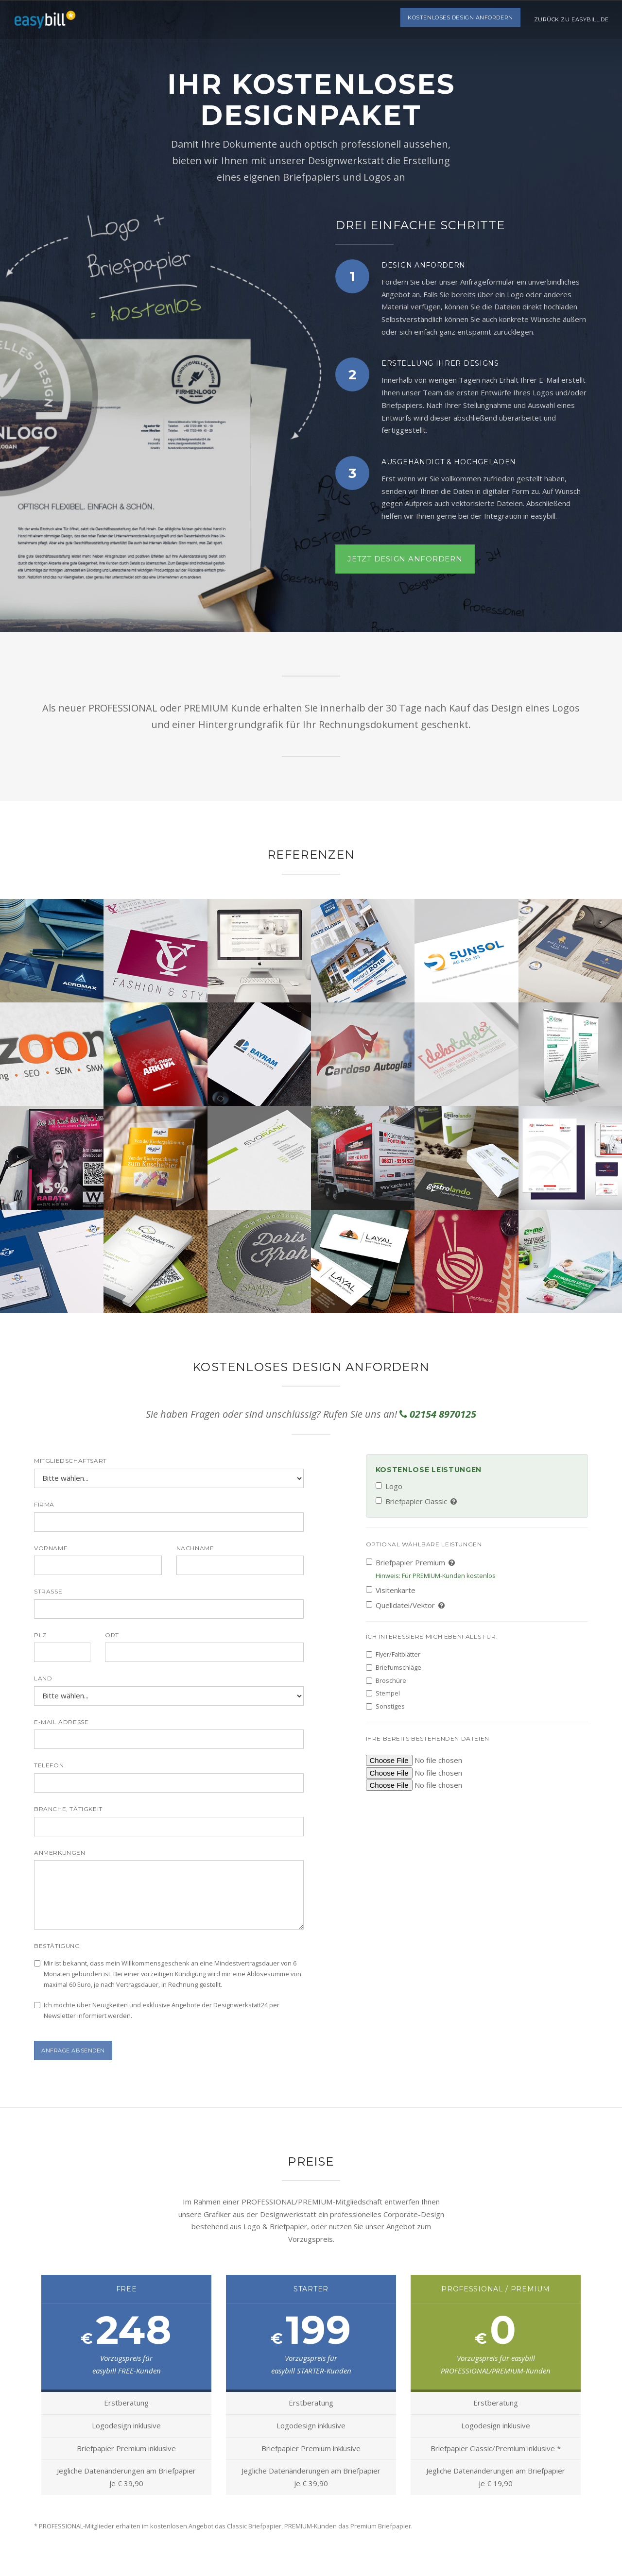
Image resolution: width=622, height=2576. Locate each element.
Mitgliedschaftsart (70, 1460)
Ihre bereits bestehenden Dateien (427, 1738)
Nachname (195, 1548)
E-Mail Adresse (61, 1722)
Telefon (49, 1765)
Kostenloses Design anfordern (458, 19)
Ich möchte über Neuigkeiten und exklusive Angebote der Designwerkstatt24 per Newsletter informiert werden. (156, 2010)
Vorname (51, 1548)
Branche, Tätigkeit (68, 1809)
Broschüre (386, 1680)
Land (43, 1678)
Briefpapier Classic (417, 1501)
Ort (112, 1635)
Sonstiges (385, 1706)
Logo (389, 1486)
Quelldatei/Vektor (406, 1605)
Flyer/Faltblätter (393, 1654)
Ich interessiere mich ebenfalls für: (432, 1636)
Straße (48, 1591)
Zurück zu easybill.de (570, 19)
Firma (44, 1504)
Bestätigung (57, 1945)
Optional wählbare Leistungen (424, 1544)
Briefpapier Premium (431, 1569)
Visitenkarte (390, 1590)
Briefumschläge (393, 1667)
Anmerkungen (60, 1852)
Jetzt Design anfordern (405, 558)
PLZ (40, 1635)
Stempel (383, 1693)
